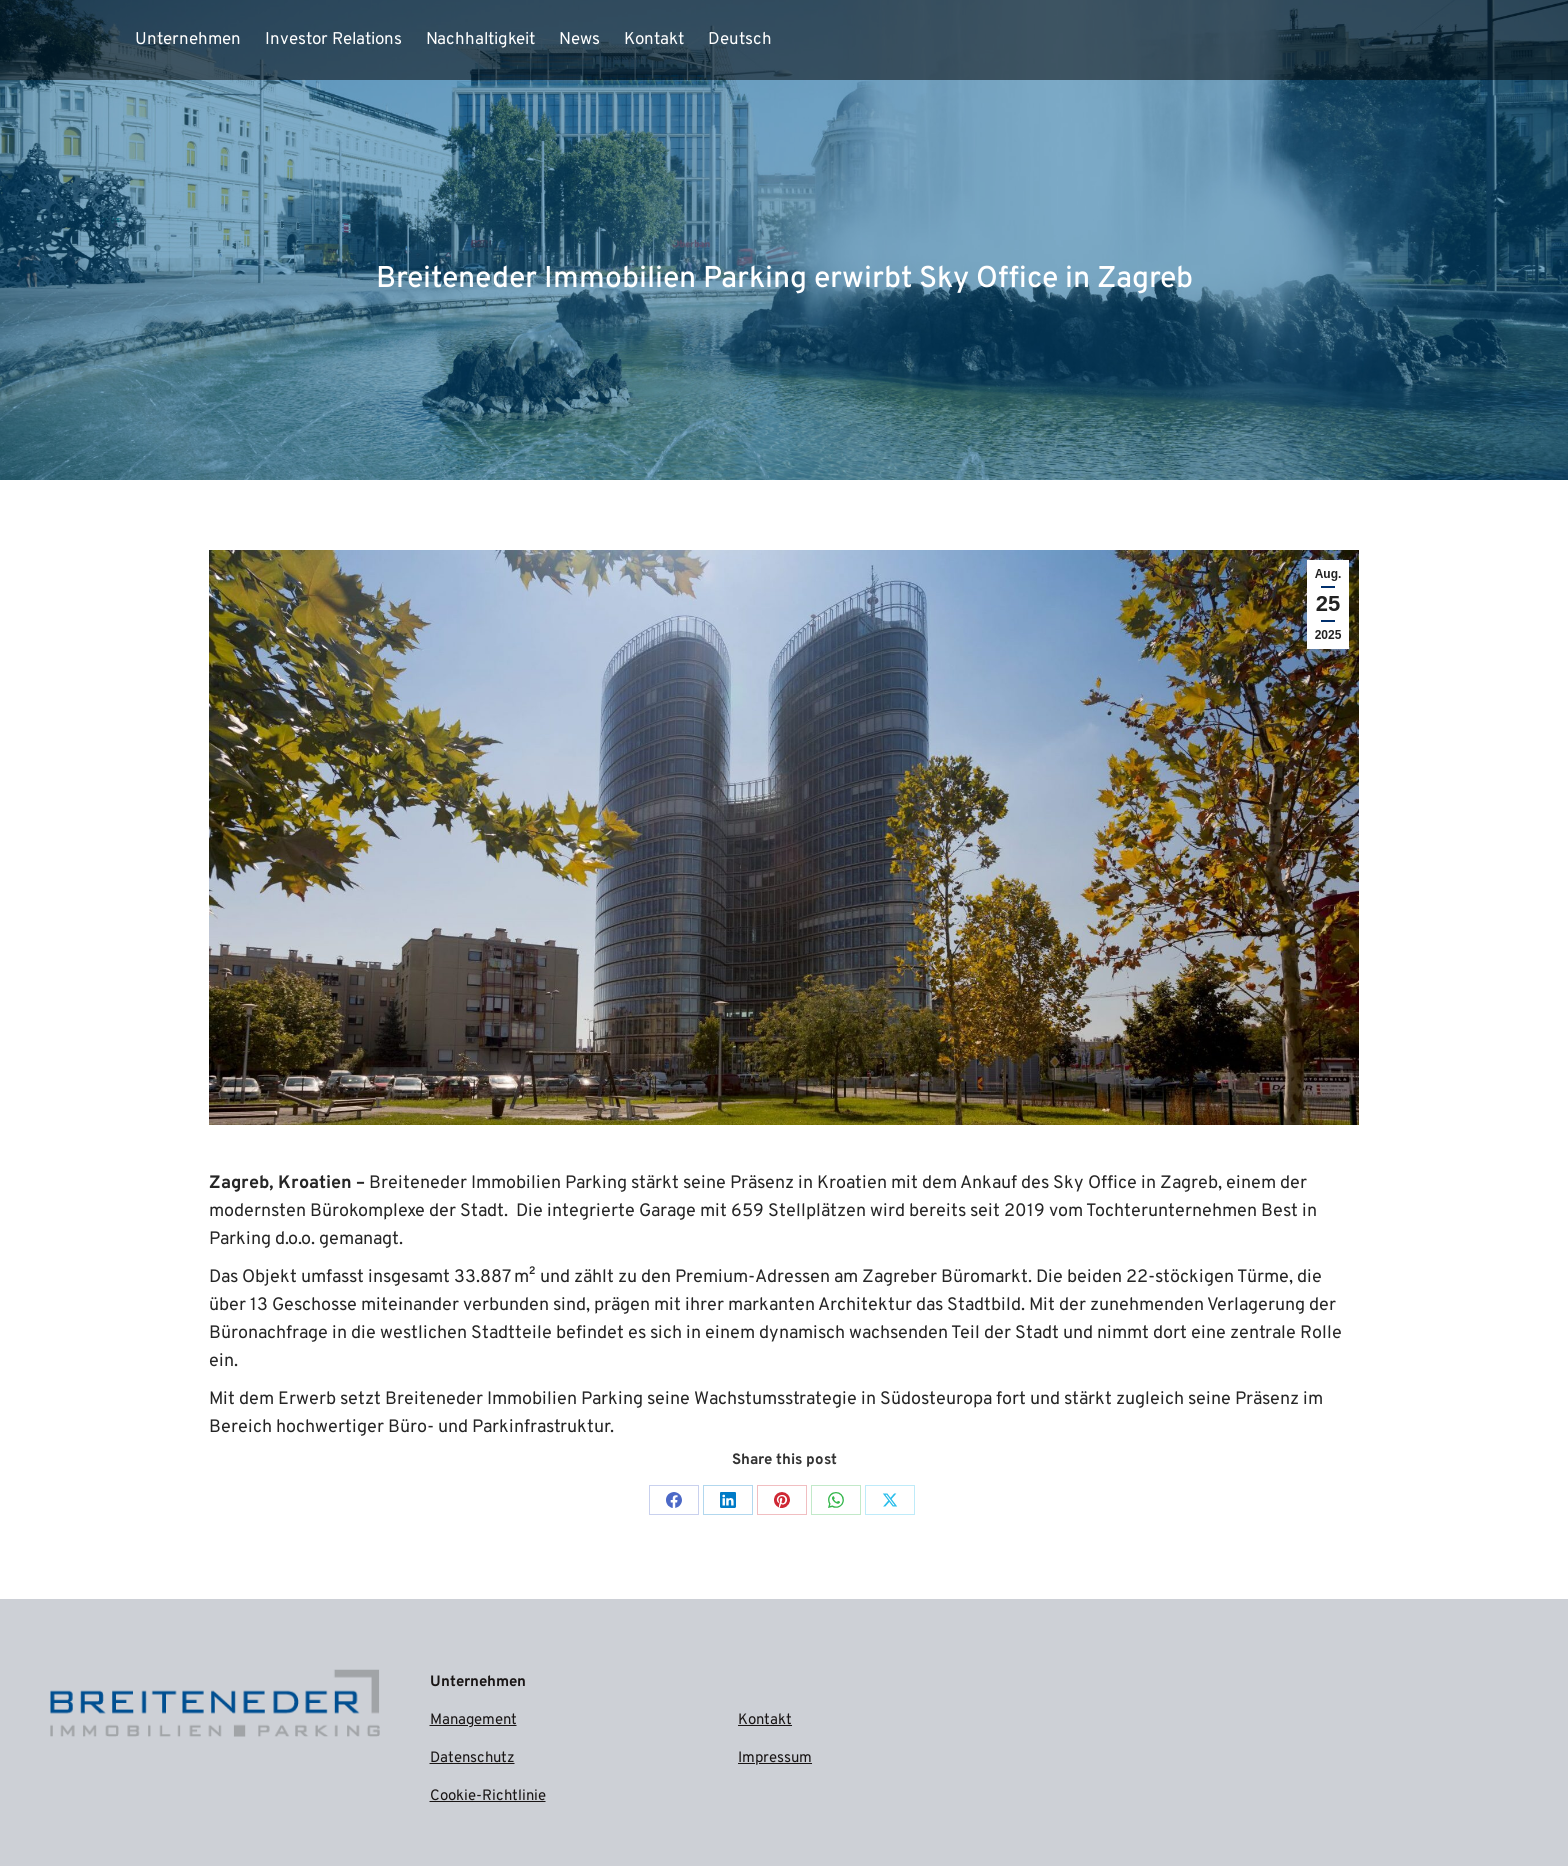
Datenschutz (472, 1758)
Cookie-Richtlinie (488, 1796)
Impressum (775, 1758)
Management (473, 1720)
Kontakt (765, 1720)
